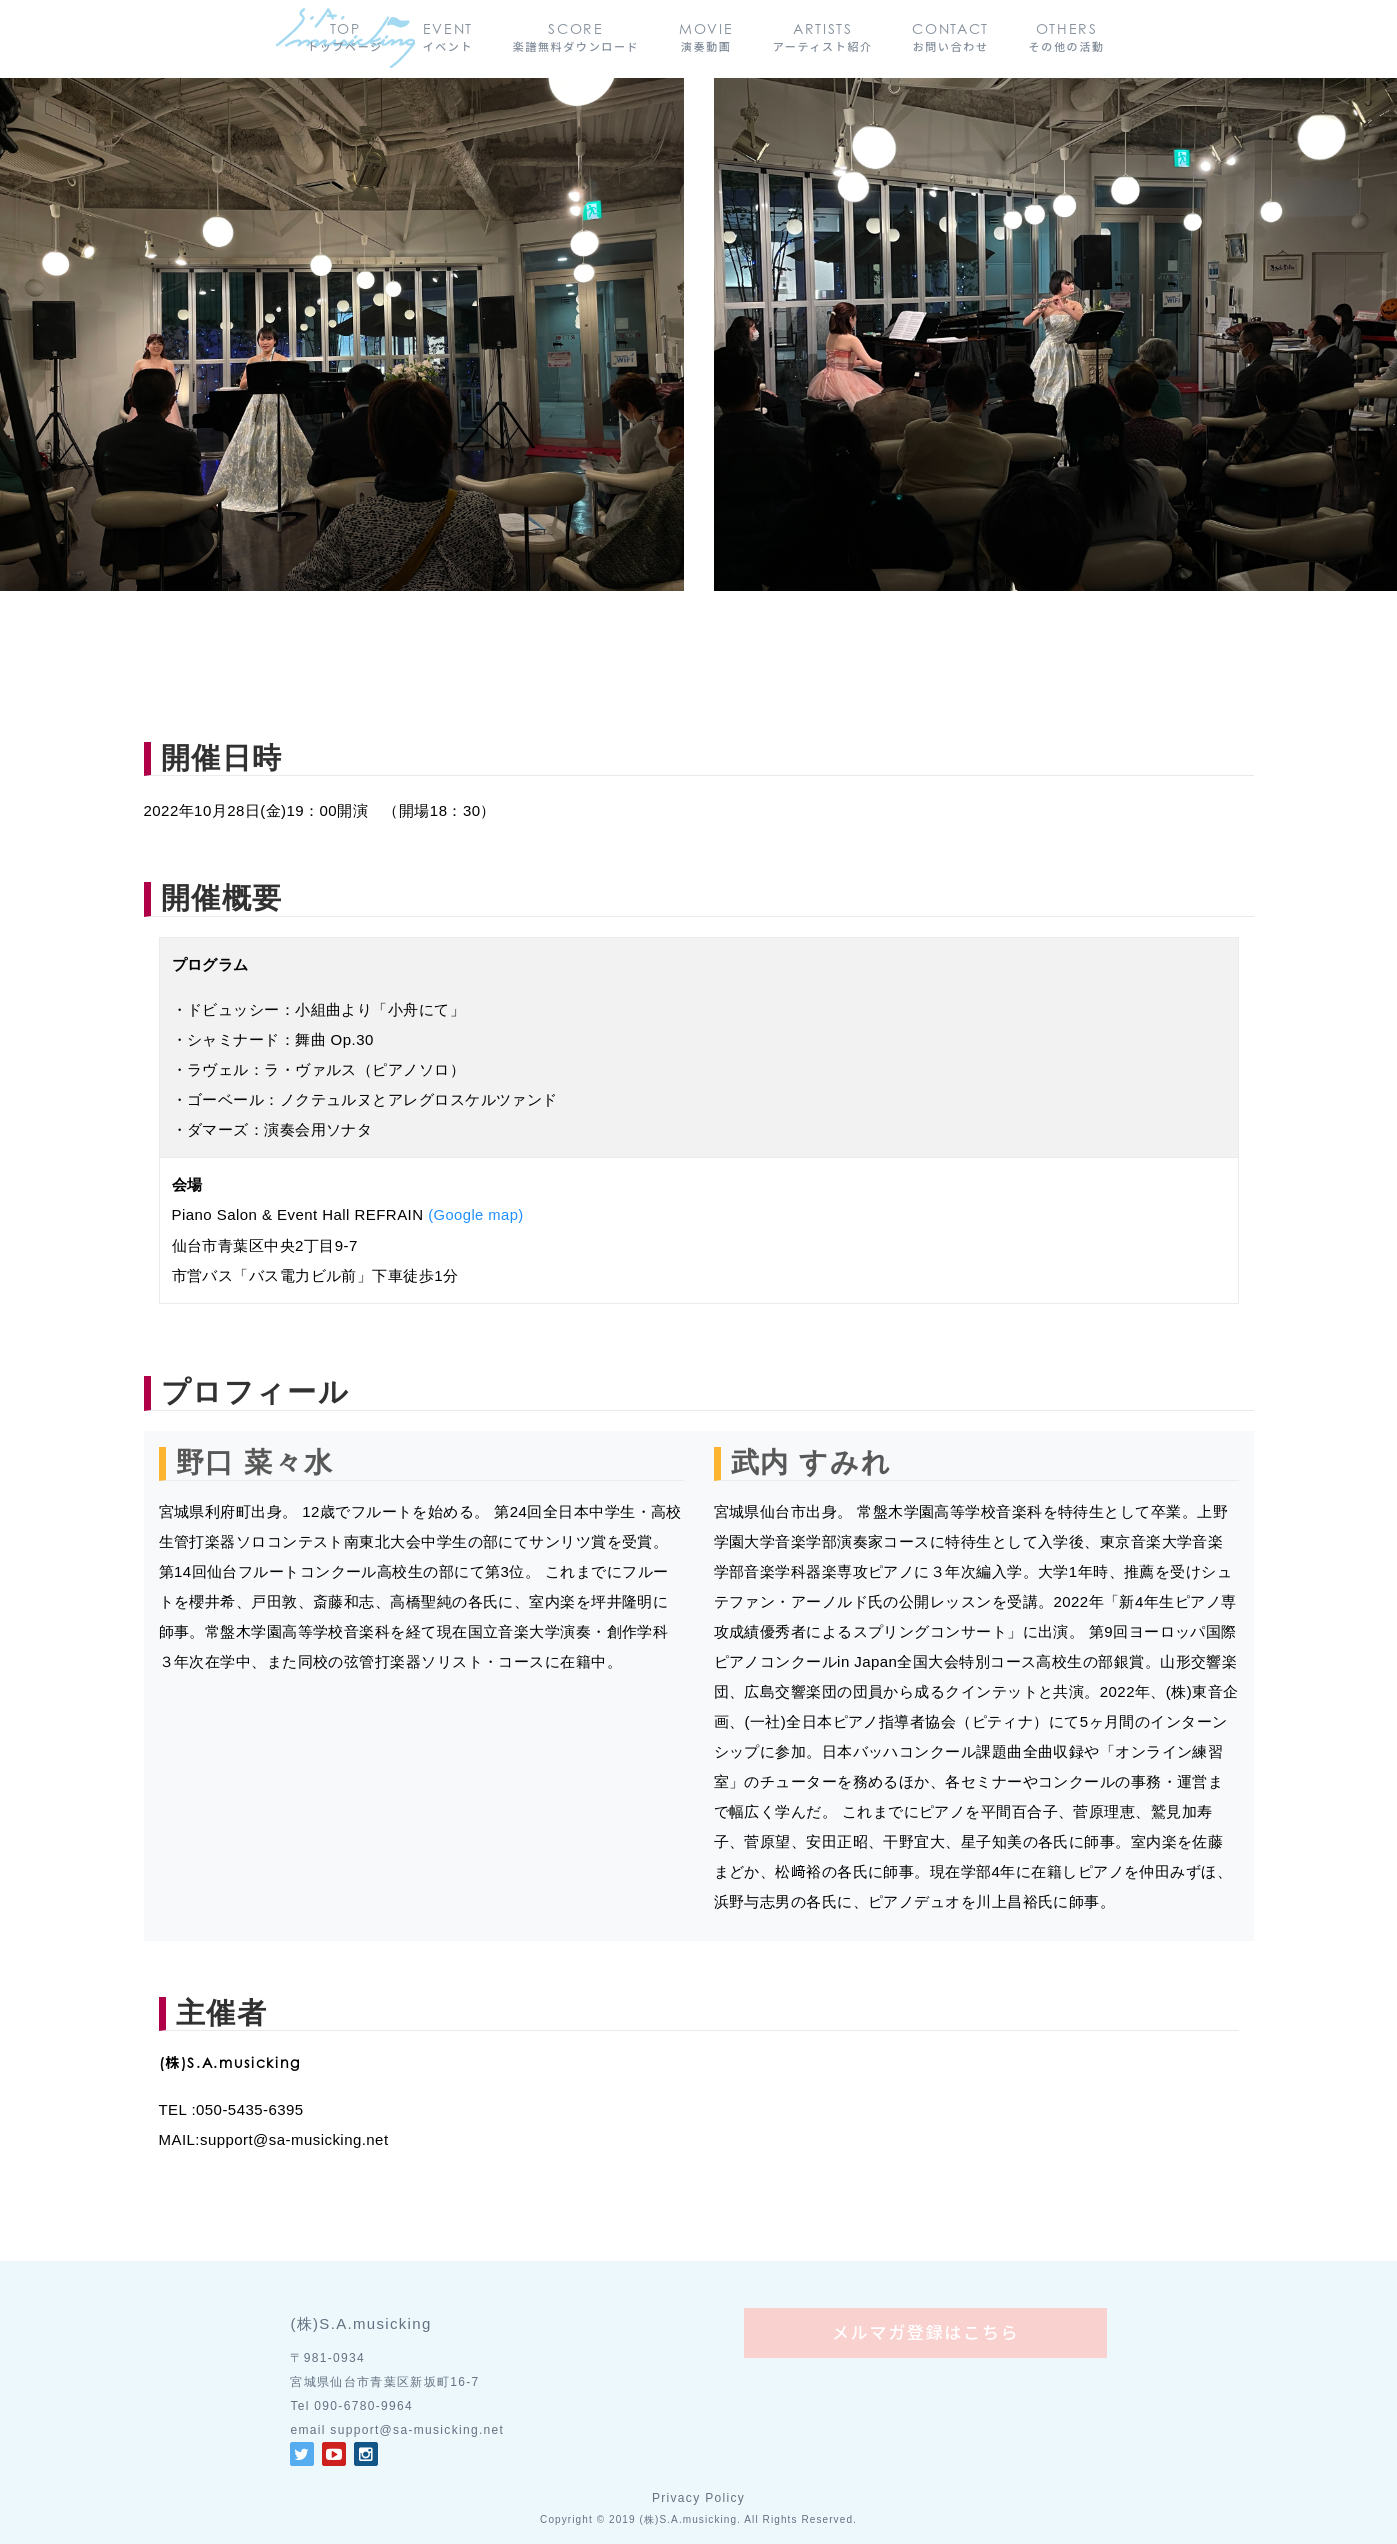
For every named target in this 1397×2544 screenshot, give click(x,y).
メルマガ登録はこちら (966, 2326)
